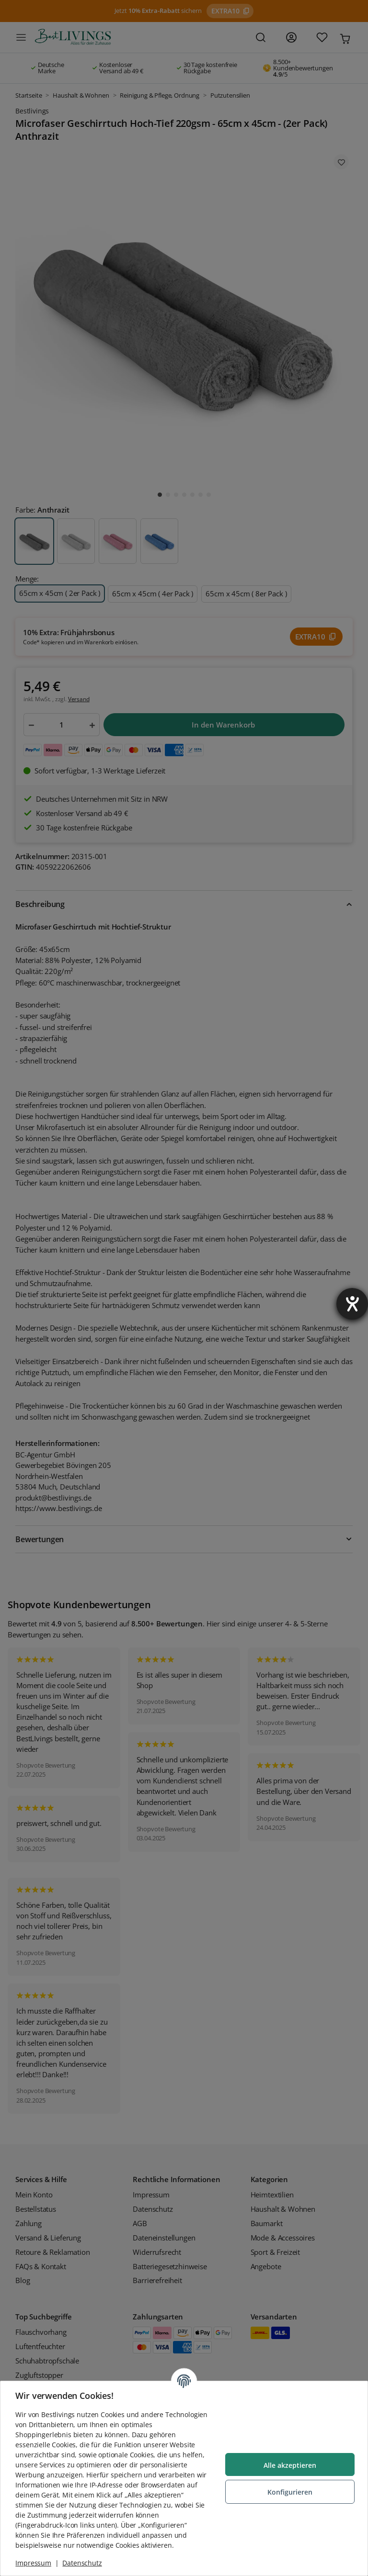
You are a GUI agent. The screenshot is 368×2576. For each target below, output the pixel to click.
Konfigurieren (289, 2492)
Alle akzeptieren (289, 2465)
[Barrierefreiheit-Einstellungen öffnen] (352, 1304)
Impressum (34, 2562)
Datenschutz (82, 2562)
